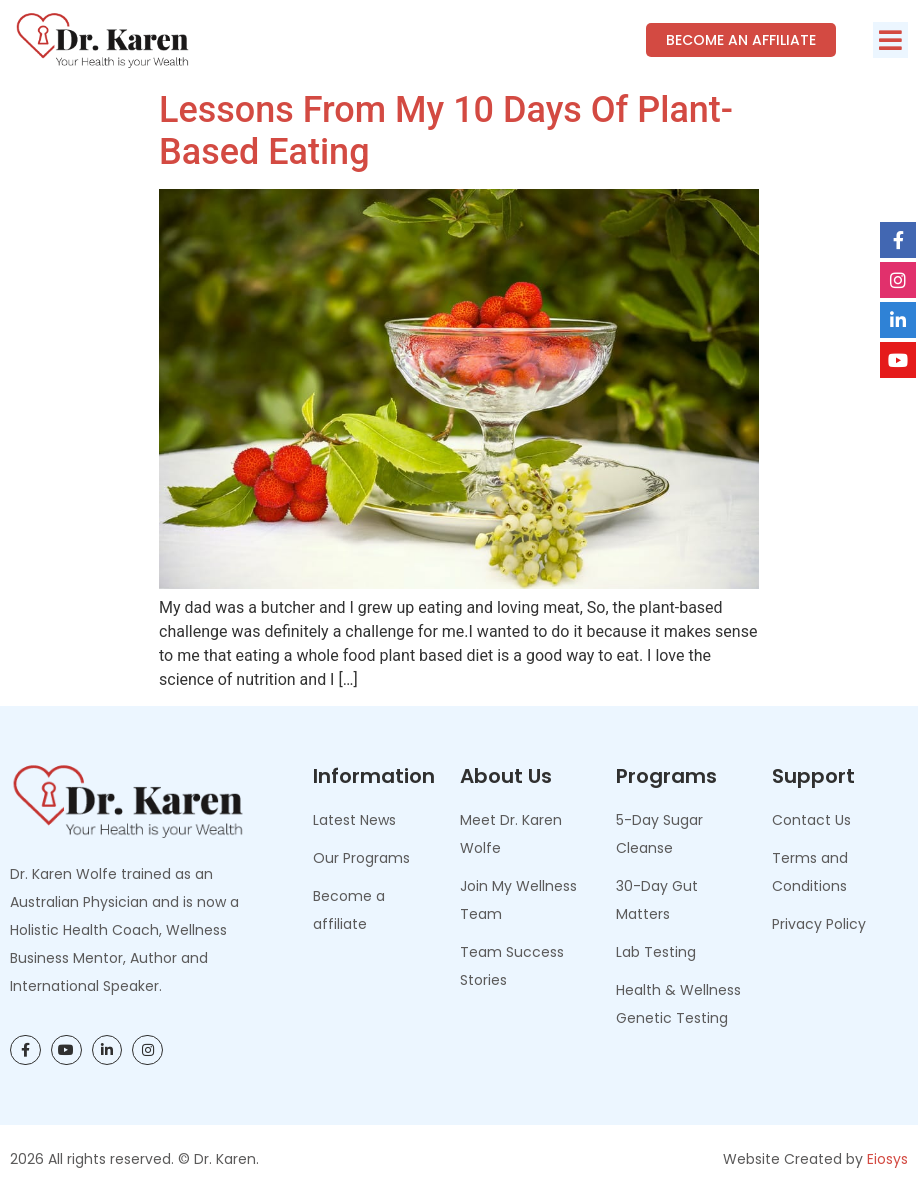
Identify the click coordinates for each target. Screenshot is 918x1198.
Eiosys (887, 1159)
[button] (890, 40)
